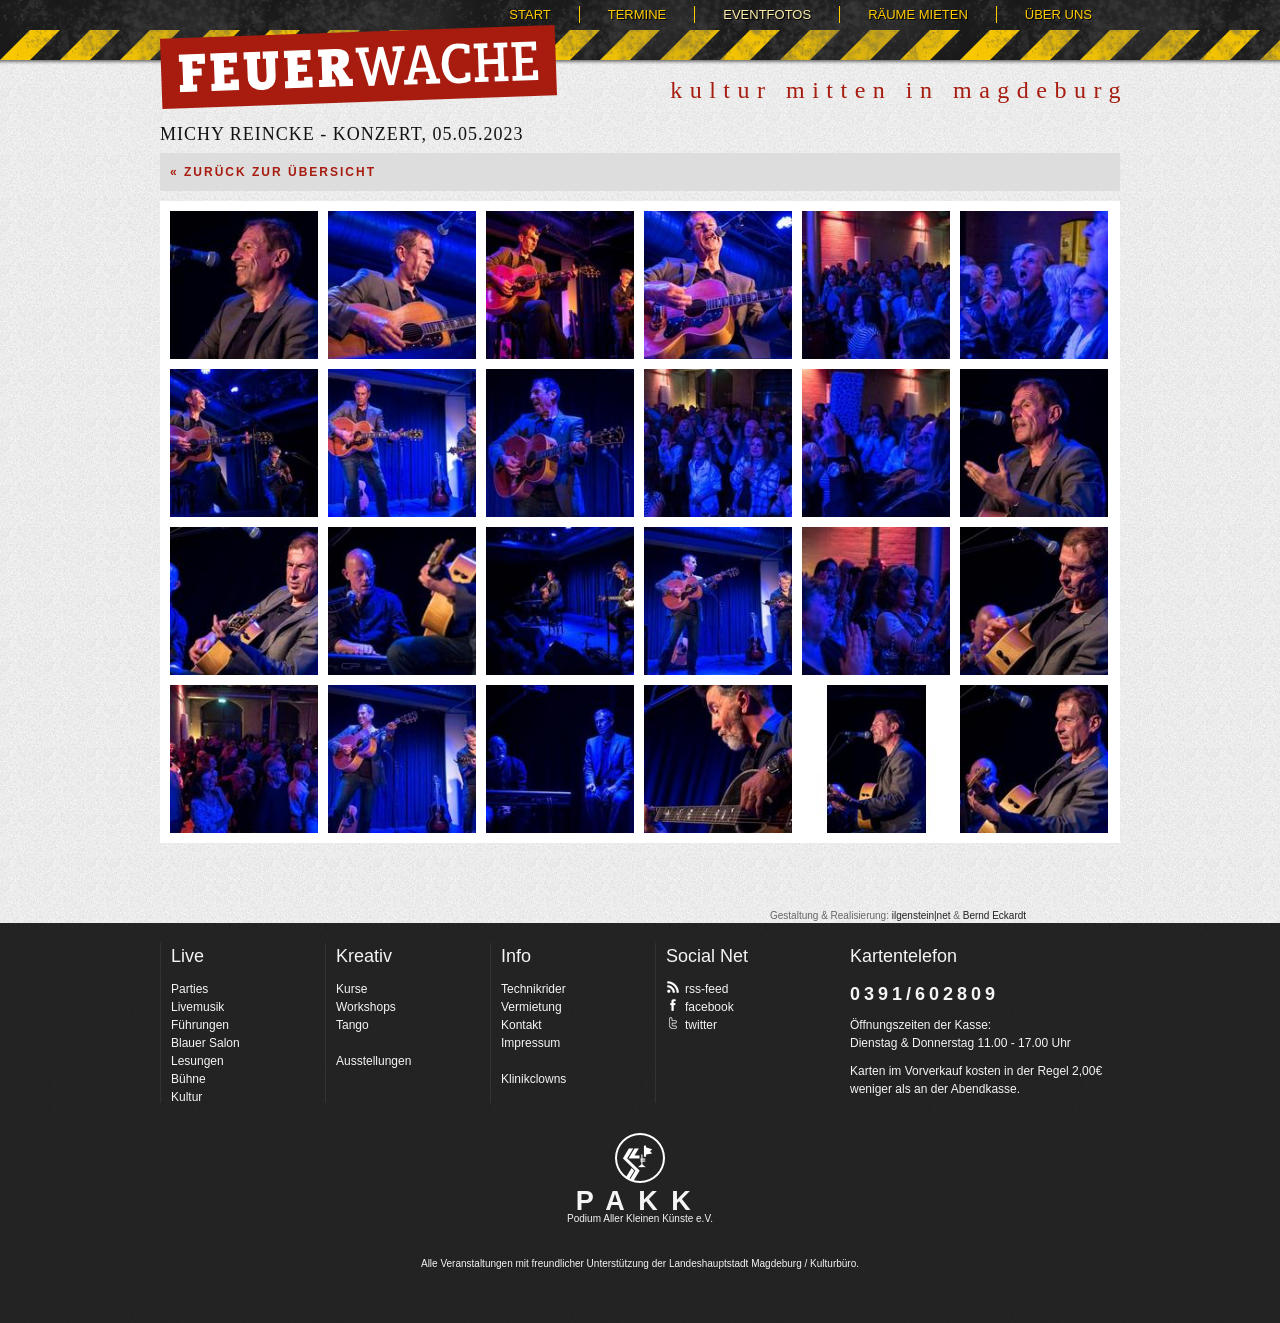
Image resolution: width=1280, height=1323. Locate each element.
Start (529, 14)
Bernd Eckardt (994, 915)
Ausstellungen (373, 1061)
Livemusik (197, 1007)
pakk (640, 1158)
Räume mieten (918, 14)
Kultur (186, 1097)
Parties (189, 989)
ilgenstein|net (921, 915)
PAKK (640, 1201)
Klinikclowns (533, 1079)
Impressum (530, 1043)
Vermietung (531, 1007)
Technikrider (533, 989)
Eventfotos (767, 14)
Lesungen (197, 1061)
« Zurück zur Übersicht (273, 172)
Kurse (351, 989)
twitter (691, 1024)
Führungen (200, 1025)
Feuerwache (358, 67)
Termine (637, 14)
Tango (352, 1025)
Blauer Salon (205, 1043)
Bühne (188, 1079)
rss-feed (697, 988)
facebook (700, 1006)
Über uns (1058, 14)
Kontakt (521, 1025)
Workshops (366, 1007)
